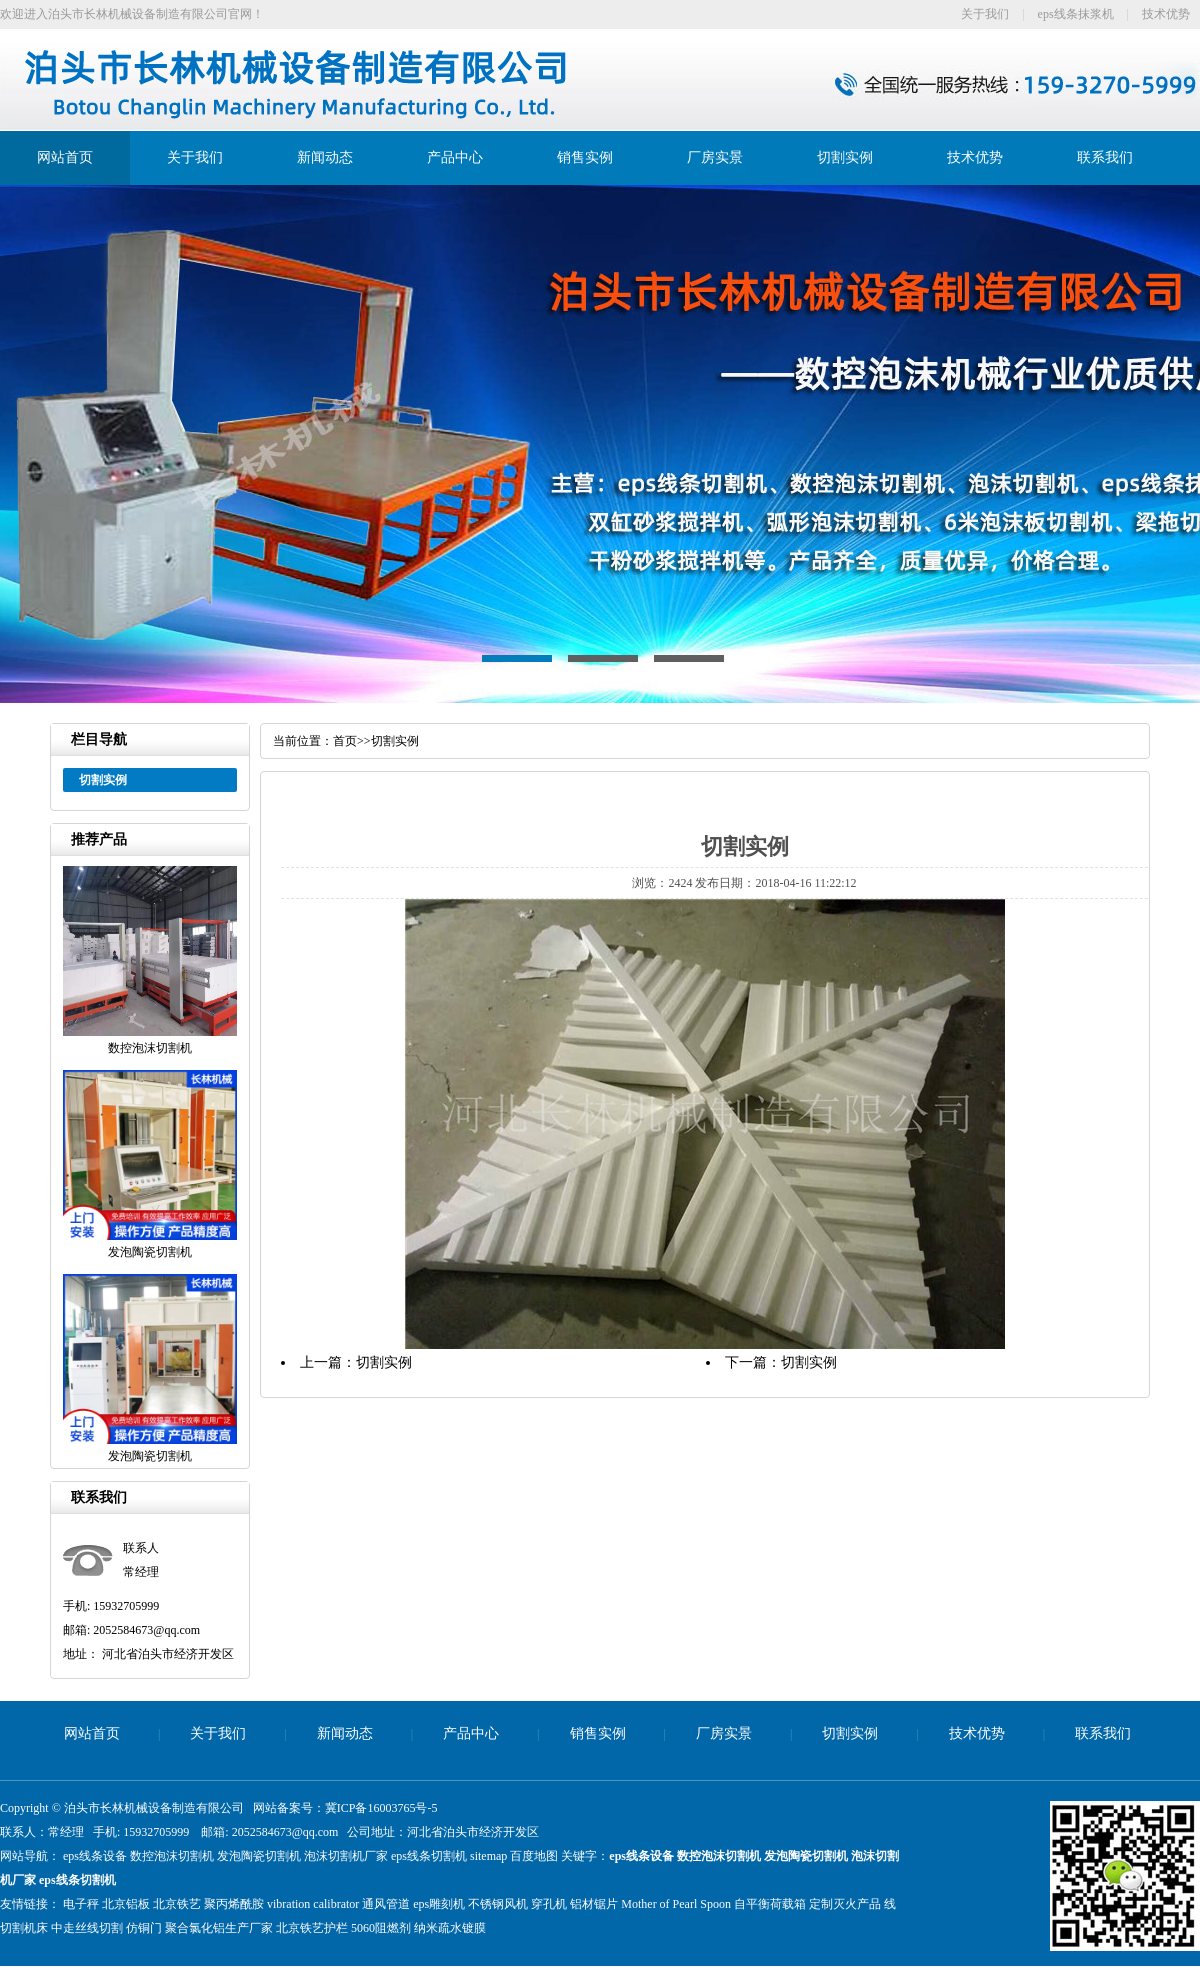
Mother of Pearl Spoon (676, 1904)
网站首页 (65, 157)
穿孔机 (549, 1904)
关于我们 (985, 14)
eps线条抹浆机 (1076, 14)
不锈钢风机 (498, 1904)
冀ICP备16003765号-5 (381, 1808)
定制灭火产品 (845, 1904)
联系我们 (1105, 157)
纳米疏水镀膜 (450, 1928)
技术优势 (1166, 14)
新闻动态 (325, 157)
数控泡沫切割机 (172, 1856)
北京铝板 (126, 1904)
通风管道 (386, 1904)
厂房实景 (715, 157)
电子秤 (81, 1904)
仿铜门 (144, 1928)
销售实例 (585, 157)
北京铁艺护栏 (312, 1928)
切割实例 (845, 157)
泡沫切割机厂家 (346, 1856)
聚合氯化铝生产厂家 (219, 1928)
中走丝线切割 (87, 1928)
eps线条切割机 (429, 1856)
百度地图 (534, 1856)
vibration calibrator (313, 1904)
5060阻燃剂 (381, 1928)
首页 (345, 741)
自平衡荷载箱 (770, 1904)
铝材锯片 (594, 1904)
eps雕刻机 (439, 1904)
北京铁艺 (177, 1904)
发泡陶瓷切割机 (259, 1856)
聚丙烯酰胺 (234, 1904)
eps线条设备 (95, 1856)
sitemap (488, 1856)
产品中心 (455, 157)
